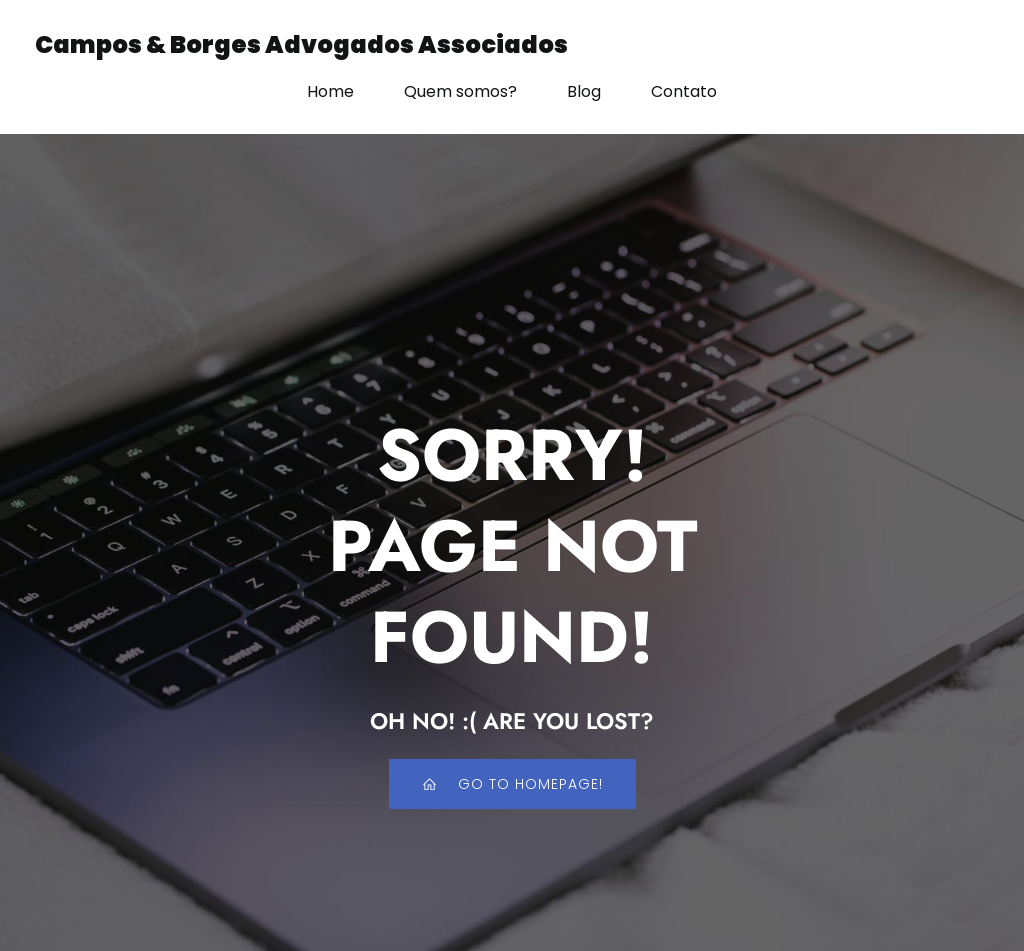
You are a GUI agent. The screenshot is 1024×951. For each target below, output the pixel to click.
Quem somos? (460, 91)
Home (330, 91)
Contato (684, 91)
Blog (584, 91)
